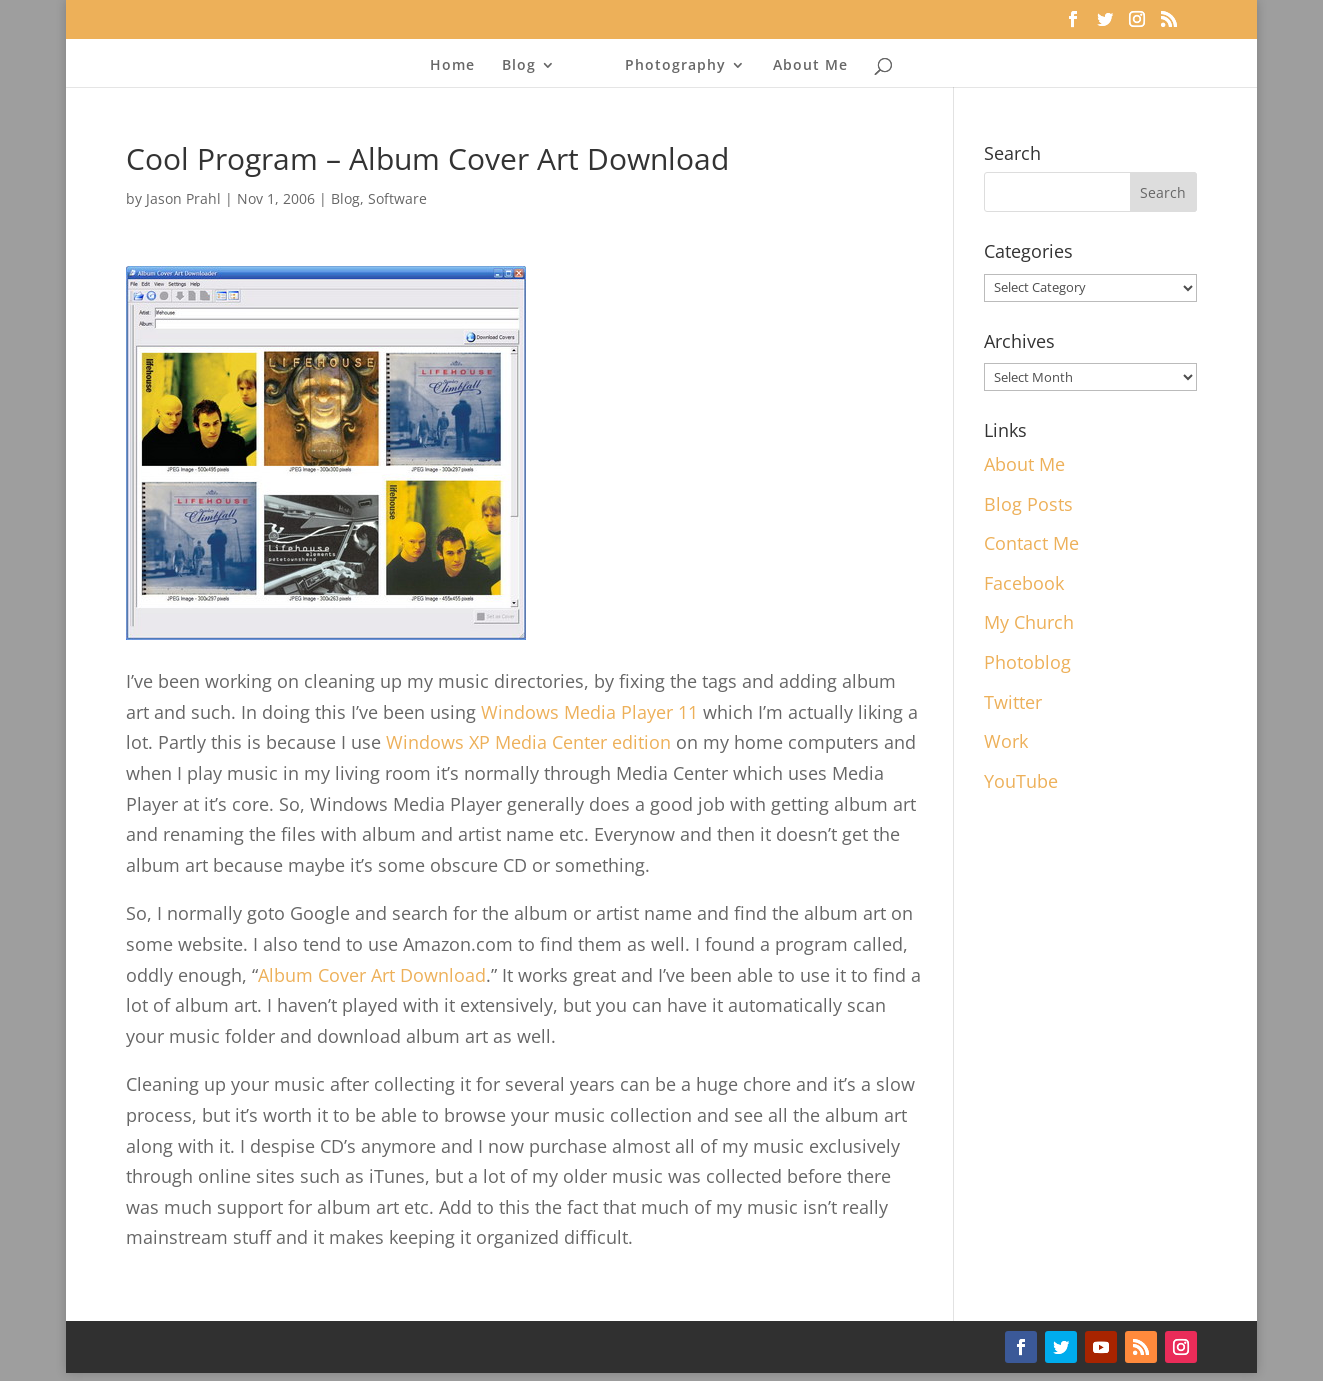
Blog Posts (1028, 504)
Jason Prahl (183, 198)
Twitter (1013, 702)
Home (452, 66)
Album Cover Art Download (372, 975)
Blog (519, 66)
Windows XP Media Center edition (528, 742)
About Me (810, 66)
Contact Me (1031, 543)
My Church (1029, 622)
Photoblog (1027, 662)
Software (397, 198)
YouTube (1021, 781)
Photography (675, 66)
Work (1006, 741)
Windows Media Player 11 (589, 712)
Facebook (1024, 583)
